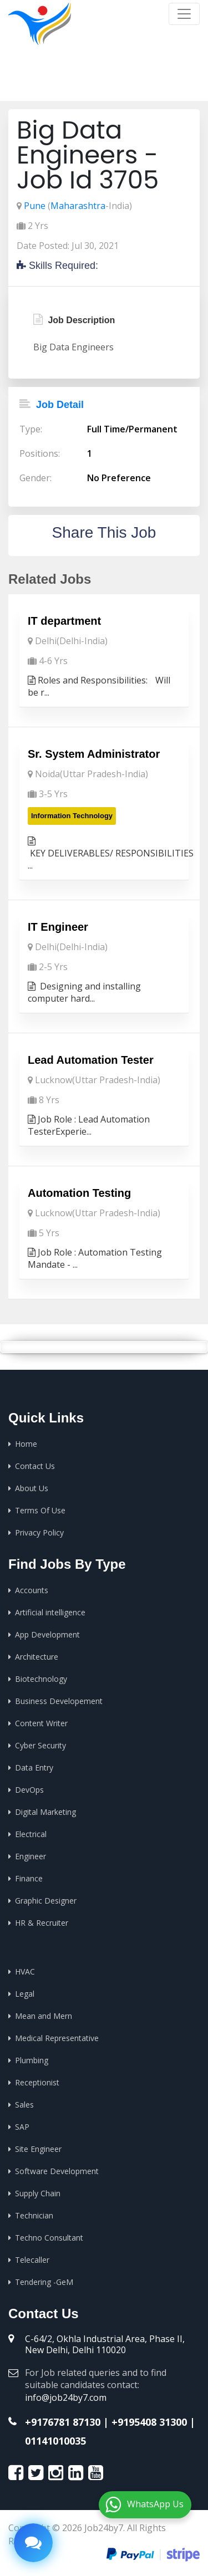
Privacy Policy (39, 1532)
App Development (47, 1634)
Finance (29, 1878)
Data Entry (34, 1767)
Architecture (36, 1656)
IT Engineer (58, 927)
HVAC (25, 1971)
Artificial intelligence (50, 1612)
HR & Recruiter (41, 1922)
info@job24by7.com (65, 2397)
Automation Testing (79, 1193)
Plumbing (31, 2060)
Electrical (31, 1834)
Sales (24, 2104)
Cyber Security (40, 1745)
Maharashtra (77, 206)
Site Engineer (38, 2149)
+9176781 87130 (62, 2422)
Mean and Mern (43, 2016)
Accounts (31, 1590)
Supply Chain (37, 2193)
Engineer (30, 1856)
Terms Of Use (40, 1510)
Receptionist (37, 2082)
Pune (34, 206)
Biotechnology (41, 1679)
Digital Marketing (45, 1812)
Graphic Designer (46, 1900)
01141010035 (55, 2440)
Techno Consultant (49, 2237)
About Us (31, 1488)
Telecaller (32, 2259)
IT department (64, 621)
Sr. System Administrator (94, 754)
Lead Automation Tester (91, 1060)
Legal (24, 1993)
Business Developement (59, 1701)
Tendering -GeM (44, 2282)
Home (78, 83)
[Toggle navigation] (184, 14)
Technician (34, 2215)
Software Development (57, 2171)
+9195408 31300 (149, 2422)
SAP (22, 2126)
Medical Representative (57, 2038)
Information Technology (72, 816)
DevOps (29, 1789)
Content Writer (41, 1723)
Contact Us (35, 1466)
